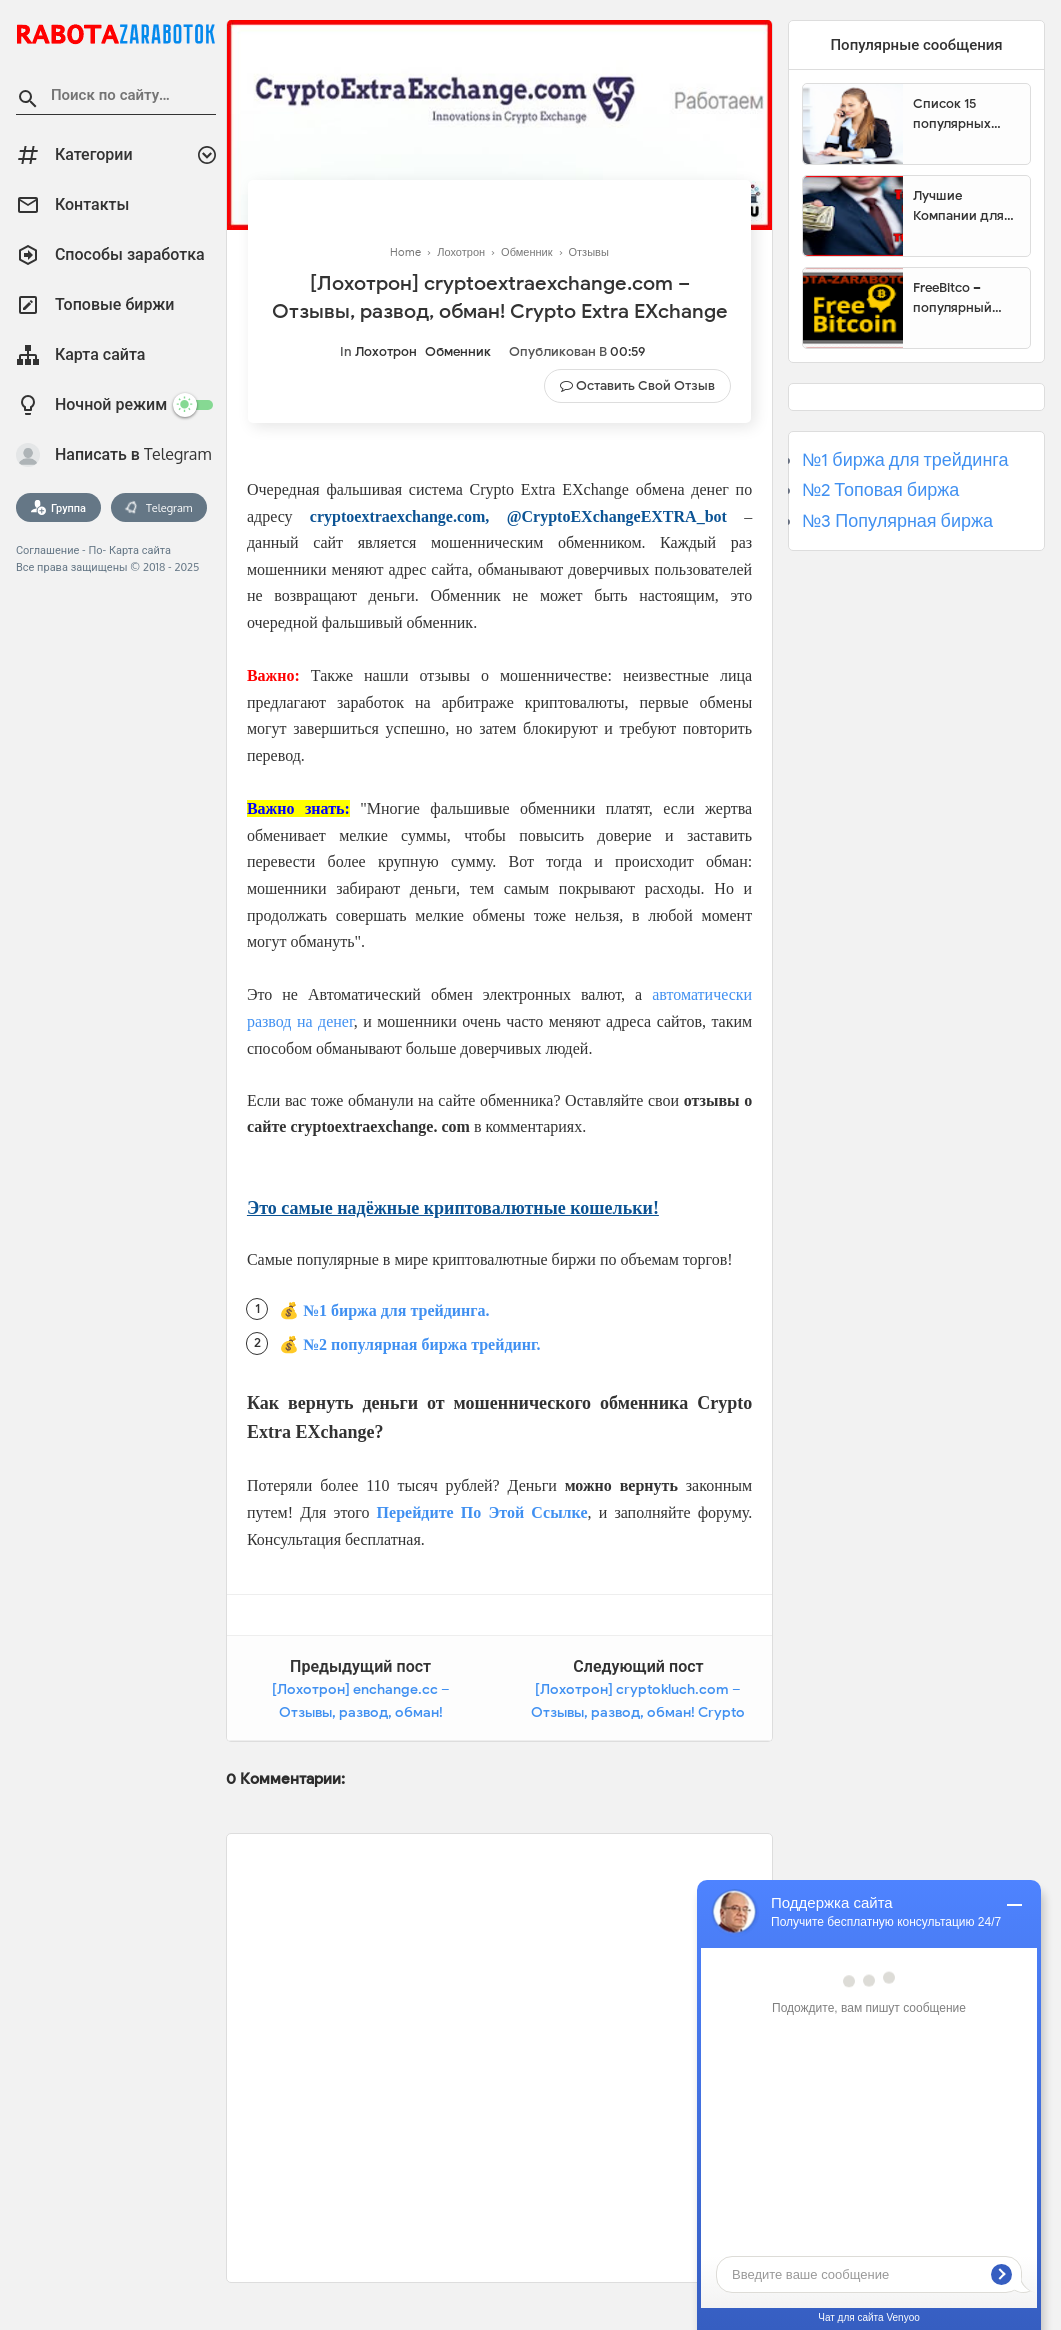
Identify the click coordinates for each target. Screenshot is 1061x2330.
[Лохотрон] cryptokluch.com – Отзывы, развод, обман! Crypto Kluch (638, 1713)
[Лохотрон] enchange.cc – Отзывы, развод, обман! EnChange (361, 1713)
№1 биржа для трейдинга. (396, 1310)
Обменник (458, 351)
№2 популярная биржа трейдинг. (422, 1344)
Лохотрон (386, 351)
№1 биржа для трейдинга (905, 460)
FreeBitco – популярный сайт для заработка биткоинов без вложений (959, 298)
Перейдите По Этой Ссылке (482, 1512)
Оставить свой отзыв (645, 385)
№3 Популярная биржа (897, 521)
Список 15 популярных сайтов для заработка (952, 114)
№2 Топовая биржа (880, 490)
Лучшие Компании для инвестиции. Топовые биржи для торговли (962, 206)
